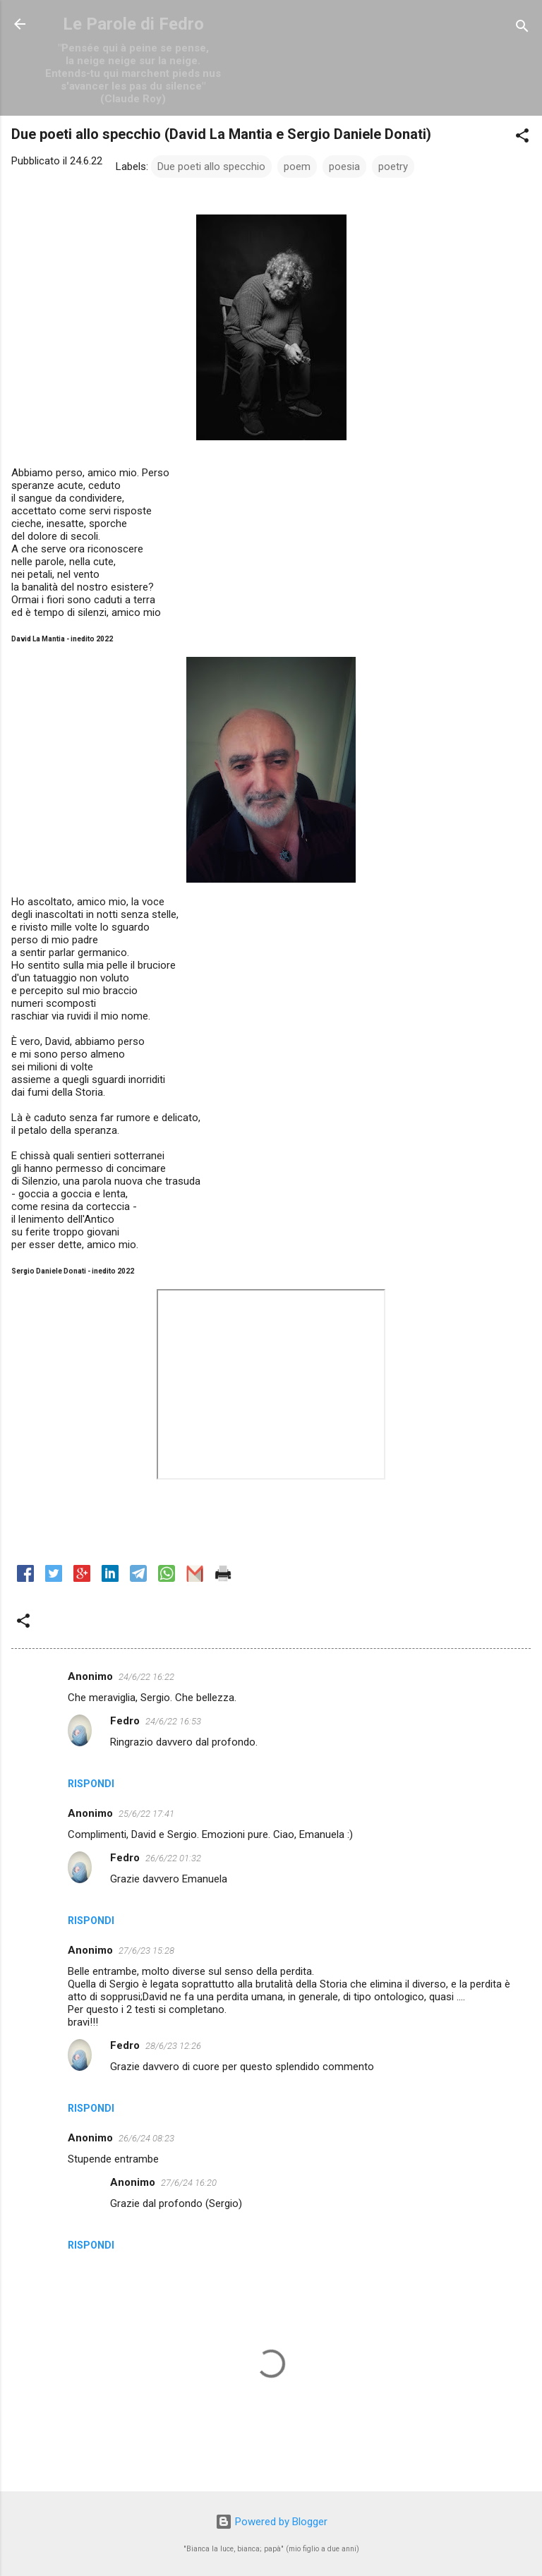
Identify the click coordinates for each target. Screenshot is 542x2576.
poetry (393, 166)
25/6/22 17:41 (146, 1813)
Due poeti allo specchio (211, 166)
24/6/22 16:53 (173, 1721)
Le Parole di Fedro (133, 24)
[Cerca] (522, 28)
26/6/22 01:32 (173, 1858)
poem (297, 166)
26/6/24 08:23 (146, 2138)
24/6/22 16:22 (146, 1676)
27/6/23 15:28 (146, 1950)
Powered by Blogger (271, 2521)
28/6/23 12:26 (173, 2045)
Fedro (125, 1721)
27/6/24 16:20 (189, 2182)
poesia (344, 166)
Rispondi (91, 1783)
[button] (522, 138)
